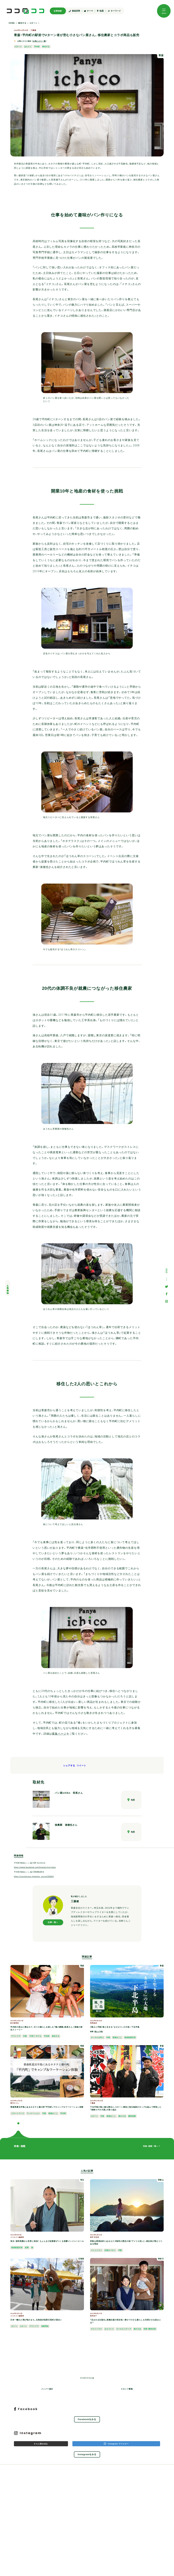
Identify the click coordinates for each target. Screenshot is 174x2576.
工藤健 (33, 30)
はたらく (28, 46)
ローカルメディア (123, 2329)
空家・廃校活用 (150, 2329)
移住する (22, 23)
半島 (25, 2036)
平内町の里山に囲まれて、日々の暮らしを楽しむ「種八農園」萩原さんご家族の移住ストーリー (46, 2028)
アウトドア (15, 2036)
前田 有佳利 (94, 2237)
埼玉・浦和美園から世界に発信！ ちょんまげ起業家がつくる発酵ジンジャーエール (47, 2241)
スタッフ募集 (127, 2389)
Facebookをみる (87, 2419)
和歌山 (161, 2180)
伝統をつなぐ (110, 2250)
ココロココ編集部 (17, 2237)
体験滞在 (45, 2326)
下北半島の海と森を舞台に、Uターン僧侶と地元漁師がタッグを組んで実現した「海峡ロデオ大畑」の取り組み (125, 2108)
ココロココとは (87, 2378)
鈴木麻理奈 (14, 2023)
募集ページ (59, 1733)
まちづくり (109, 2329)
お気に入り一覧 (39, 41)
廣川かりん (14, 2103)
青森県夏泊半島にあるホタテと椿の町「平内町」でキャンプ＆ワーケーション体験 (46, 2107)
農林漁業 (132, 2116)
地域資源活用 (129, 2037)
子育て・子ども (35, 2036)
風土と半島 (98, 2031)
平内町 (37, 46)
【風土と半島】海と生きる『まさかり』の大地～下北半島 (115, 2027)
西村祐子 (93, 2316)
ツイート (81, 1765)
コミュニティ (96, 2250)
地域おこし (117, 2037)
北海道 (81, 2259)
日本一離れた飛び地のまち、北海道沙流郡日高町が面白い (36, 2320)
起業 (27, 2247)
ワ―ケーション (33, 2113)
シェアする (69, 1765)
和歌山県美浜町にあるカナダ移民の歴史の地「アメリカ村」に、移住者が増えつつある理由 (126, 2242)
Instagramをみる (87, 2454)
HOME (12, 23)
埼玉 (82, 2180)
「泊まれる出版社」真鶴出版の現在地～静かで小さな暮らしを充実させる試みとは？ (125, 2321)
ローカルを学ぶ (97, 2037)
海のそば (122, 2116)
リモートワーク (17, 2113)
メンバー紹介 (47, 2389)
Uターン (33, 23)
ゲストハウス (96, 2329)
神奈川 (161, 2259)
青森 (161, 55)
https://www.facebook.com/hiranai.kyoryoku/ (35, 1867)
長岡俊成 (93, 2023)
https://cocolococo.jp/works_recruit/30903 (34, 1876)
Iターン (14, 2326)
